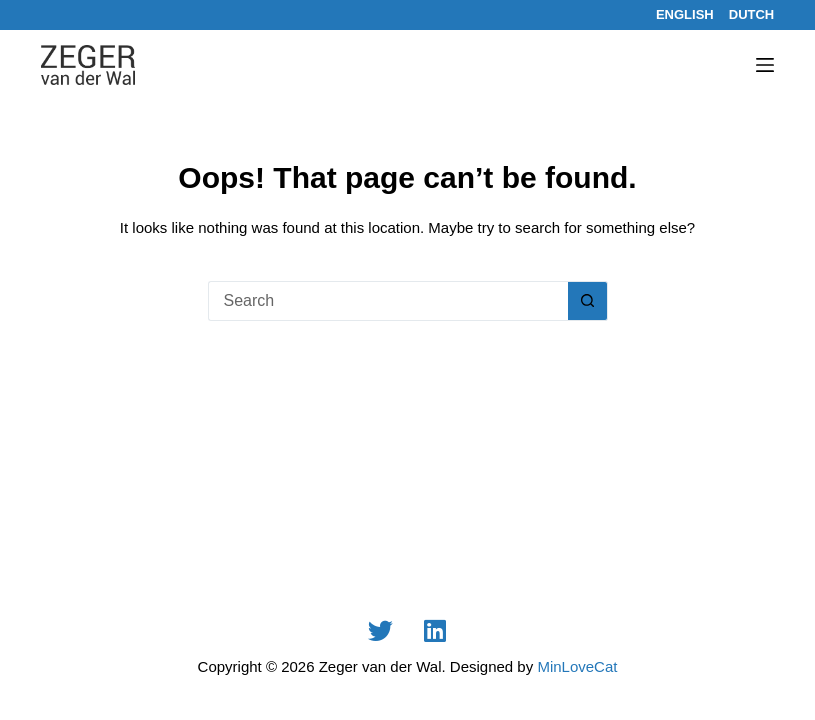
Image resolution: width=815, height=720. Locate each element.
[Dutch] (752, 14)
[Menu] (765, 65)
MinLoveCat (577, 666)
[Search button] (588, 301)
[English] (685, 14)
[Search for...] (388, 301)
